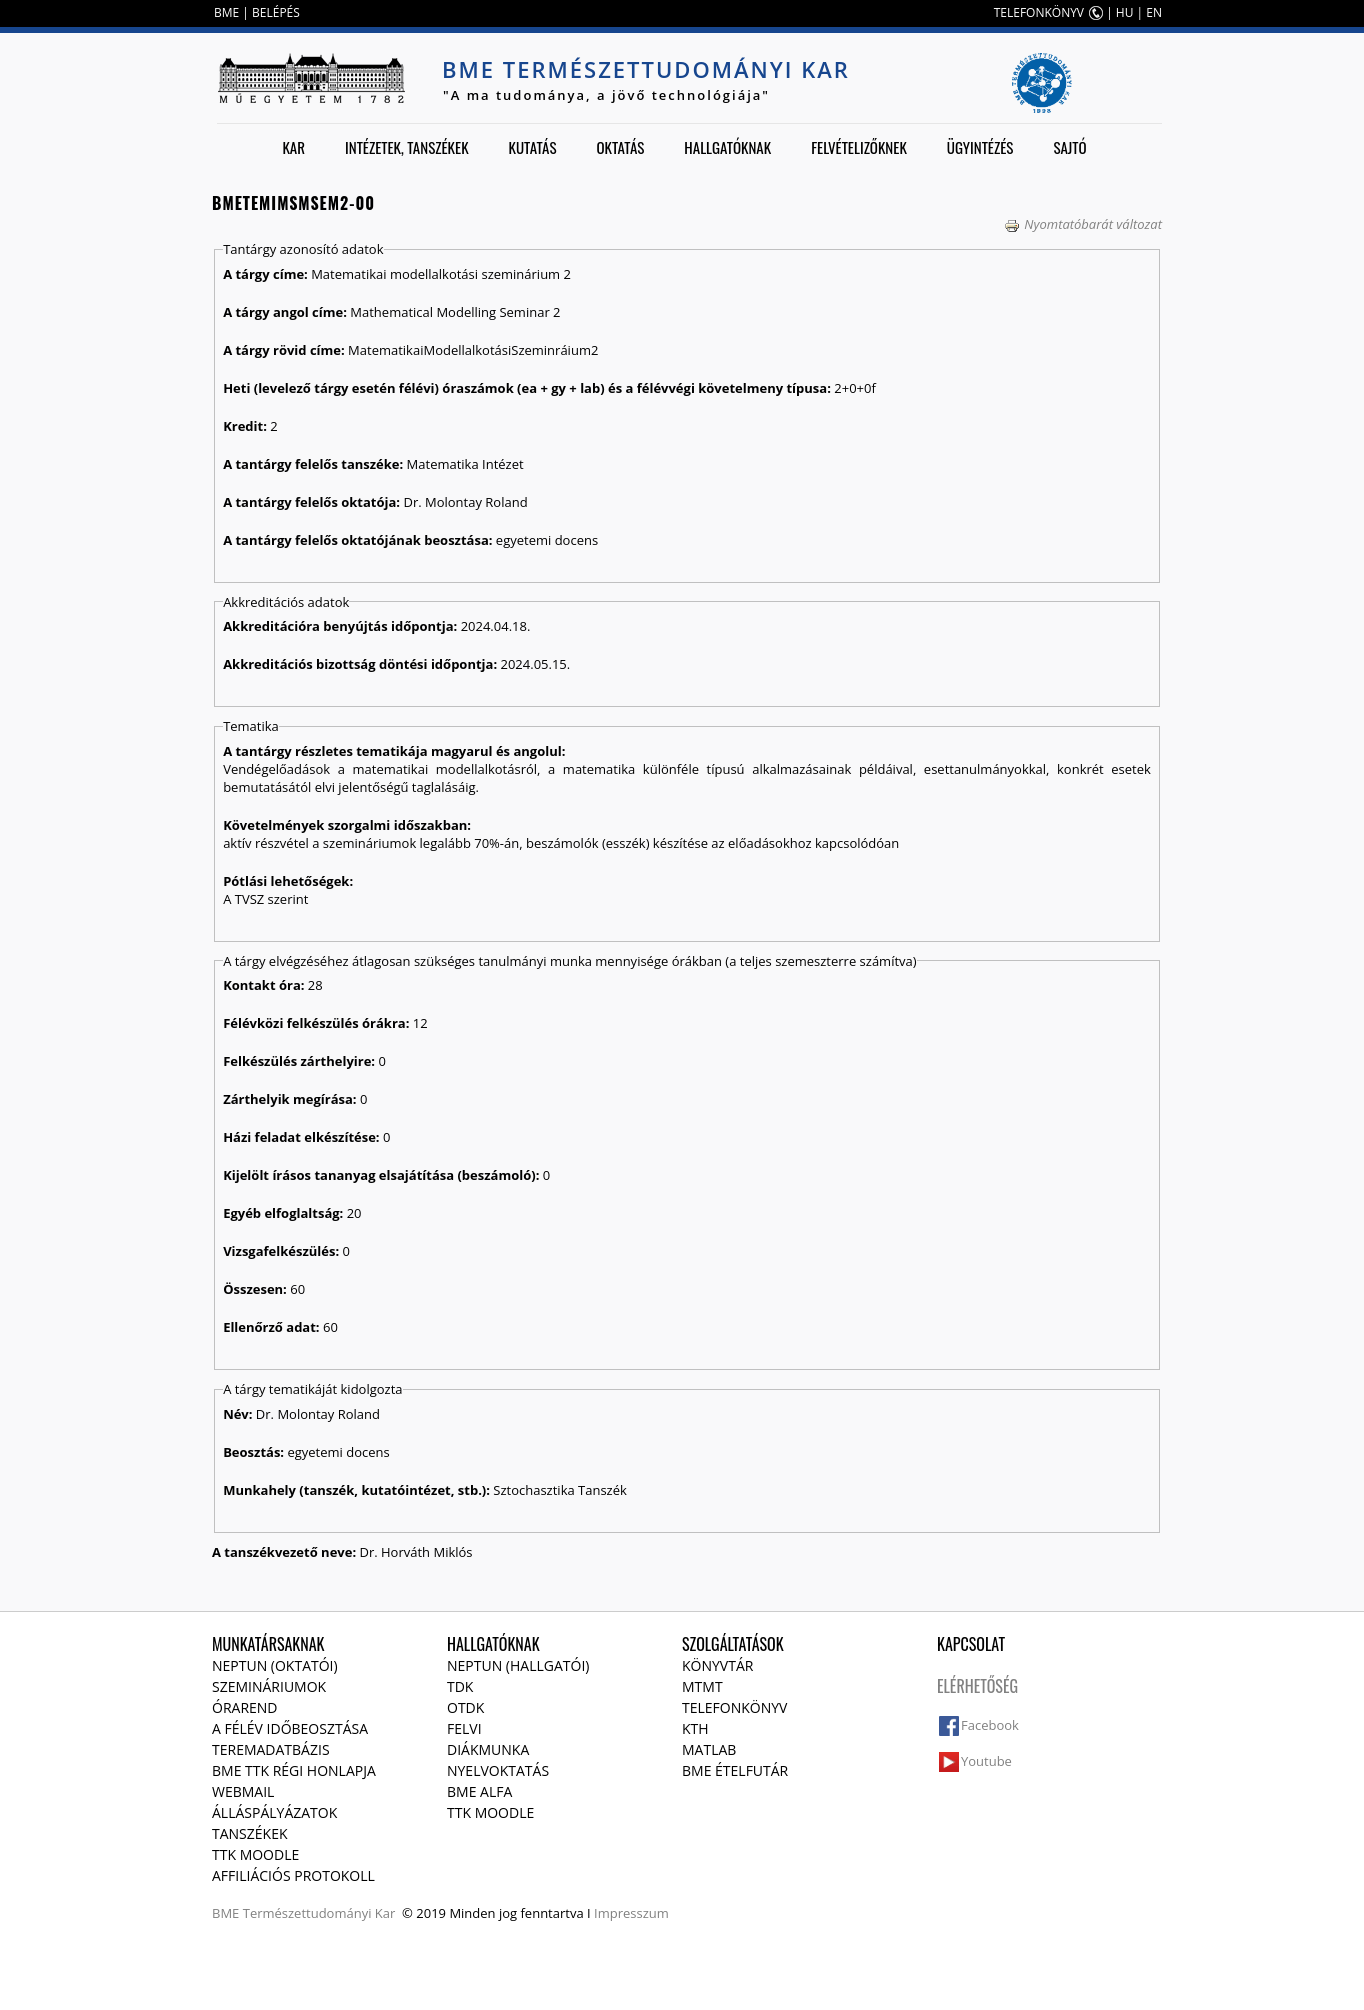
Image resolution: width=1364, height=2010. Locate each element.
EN (1154, 12)
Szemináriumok (269, 1686)
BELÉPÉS (276, 12)
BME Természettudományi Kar (646, 69)
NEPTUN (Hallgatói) (518, 1665)
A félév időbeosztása (290, 1728)
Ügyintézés (980, 147)
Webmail (243, 1791)
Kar (293, 147)
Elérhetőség (977, 1686)
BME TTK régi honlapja (294, 1770)
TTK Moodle (255, 1854)
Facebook (990, 1725)
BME (226, 12)
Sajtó (1069, 147)
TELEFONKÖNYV (1039, 12)
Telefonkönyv (734, 1707)
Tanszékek (250, 1833)
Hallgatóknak (727, 147)
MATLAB (709, 1749)
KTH (695, 1728)
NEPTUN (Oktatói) (275, 1665)
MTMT (702, 1686)
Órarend (245, 1707)
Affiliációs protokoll (293, 1875)
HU (1125, 12)
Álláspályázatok (274, 1812)
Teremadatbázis (271, 1749)
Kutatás (533, 147)
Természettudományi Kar (319, 1913)
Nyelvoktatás (498, 1770)
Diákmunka (488, 1749)
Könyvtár (717, 1665)
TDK (460, 1686)
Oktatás (620, 147)
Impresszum (631, 1913)
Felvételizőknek (859, 147)
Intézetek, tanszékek (407, 147)
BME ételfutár (735, 1770)
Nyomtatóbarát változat (1083, 224)
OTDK (465, 1707)
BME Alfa (479, 1791)
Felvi (464, 1728)
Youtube (986, 1761)
